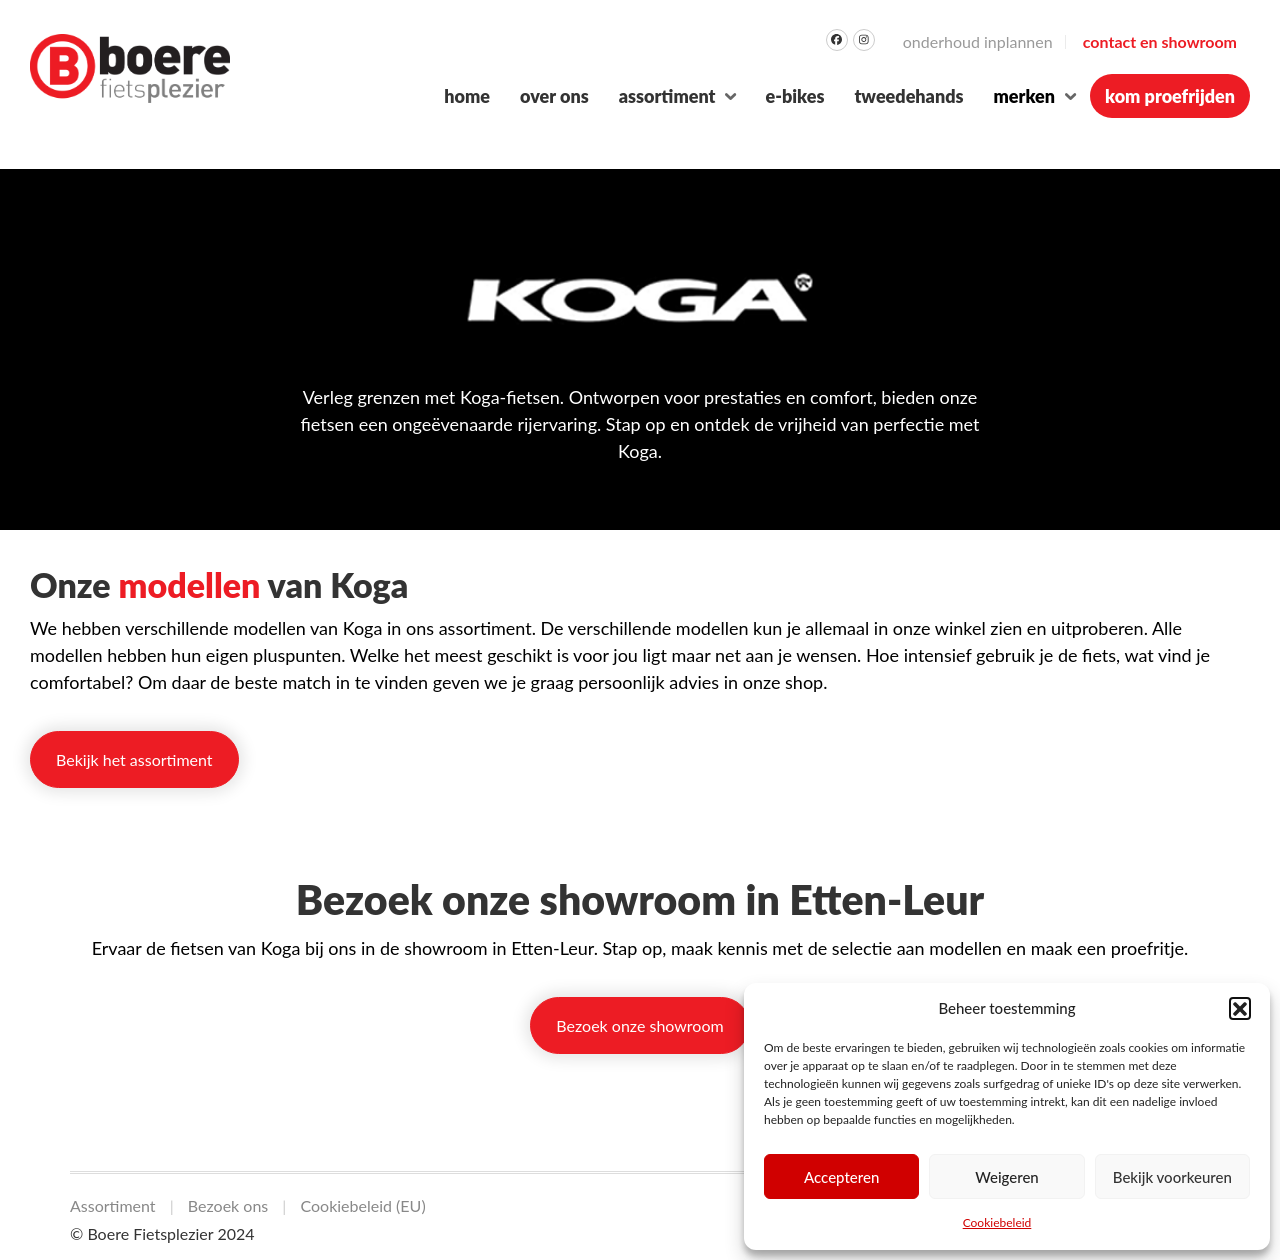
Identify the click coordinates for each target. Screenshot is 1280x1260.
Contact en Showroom (1160, 41)
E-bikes (794, 96)
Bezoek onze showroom (639, 1025)
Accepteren (841, 1177)
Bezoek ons (228, 1205)
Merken (1024, 96)
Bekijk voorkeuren (1172, 1177)
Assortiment (667, 96)
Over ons (554, 96)
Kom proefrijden (1170, 96)
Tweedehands (908, 96)
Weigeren (1007, 1177)
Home (467, 96)
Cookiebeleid (997, 1222)
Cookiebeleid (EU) (362, 1205)
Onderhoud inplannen (978, 41)
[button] (1240, 1008)
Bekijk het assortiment (134, 759)
